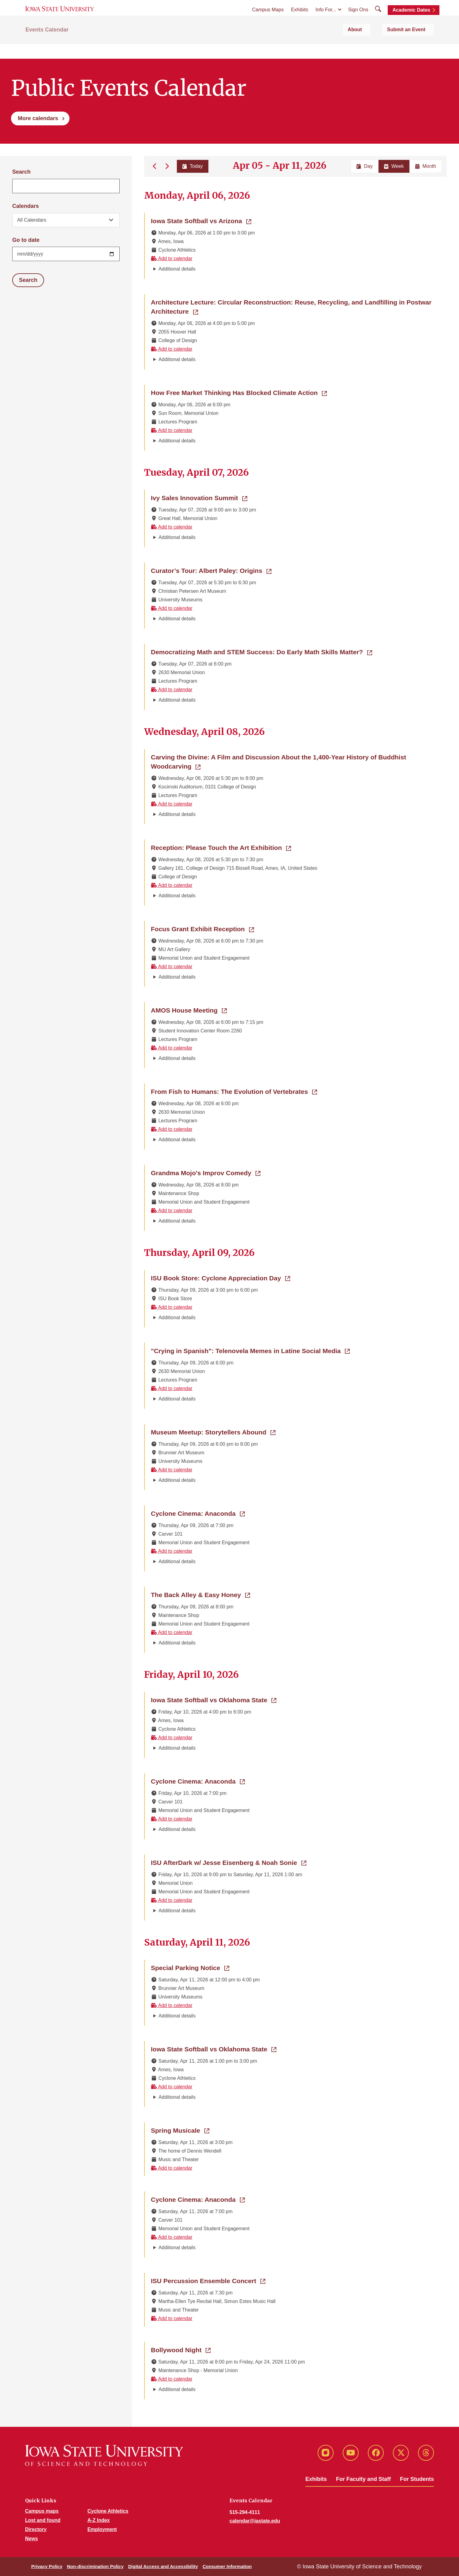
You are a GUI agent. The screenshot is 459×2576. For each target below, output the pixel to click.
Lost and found (43, 2520)
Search (21, 172)
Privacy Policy (46, 2566)
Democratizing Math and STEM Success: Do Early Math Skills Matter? (261, 651)
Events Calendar (47, 46)
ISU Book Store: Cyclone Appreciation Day (220, 1278)
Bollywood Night (181, 2349)
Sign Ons (358, 18)
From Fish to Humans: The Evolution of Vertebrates (234, 1091)
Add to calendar (171, 258)
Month (425, 166)
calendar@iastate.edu (255, 2520)
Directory (36, 2529)
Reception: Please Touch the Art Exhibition (221, 847)
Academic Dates (411, 19)
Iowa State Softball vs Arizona (201, 220)
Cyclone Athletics (108, 2511)
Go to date (25, 240)
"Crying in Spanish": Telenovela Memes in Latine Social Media (250, 1350)
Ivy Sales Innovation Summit (199, 497)
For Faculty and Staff (363, 2479)
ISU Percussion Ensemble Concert (208, 2280)
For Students (417, 2479)
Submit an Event (414, 46)
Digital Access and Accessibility (163, 2566)
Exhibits (299, 18)
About (376, 46)
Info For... (325, 18)
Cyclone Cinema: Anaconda (198, 1513)
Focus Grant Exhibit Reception (202, 928)
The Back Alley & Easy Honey (200, 1594)
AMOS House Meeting (189, 1010)
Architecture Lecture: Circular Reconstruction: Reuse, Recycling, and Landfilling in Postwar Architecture (291, 307)
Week (394, 166)
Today (191, 166)
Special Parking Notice (190, 1967)
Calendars (25, 206)
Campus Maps (268, 18)
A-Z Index (99, 2520)
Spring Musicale (180, 2130)
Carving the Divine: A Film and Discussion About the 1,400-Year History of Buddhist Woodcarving (278, 762)
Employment (102, 2529)
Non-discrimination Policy (95, 2566)
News (31, 2538)
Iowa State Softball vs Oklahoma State (213, 1699)
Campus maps (41, 2511)
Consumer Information (227, 2566)
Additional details (177, 268)
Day (364, 166)
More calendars (38, 118)
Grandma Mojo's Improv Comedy (205, 1172)
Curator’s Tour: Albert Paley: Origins (211, 570)
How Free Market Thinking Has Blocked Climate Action (239, 392)
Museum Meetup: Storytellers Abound (213, 1432)
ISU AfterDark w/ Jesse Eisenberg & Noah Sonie (228, 1862)
